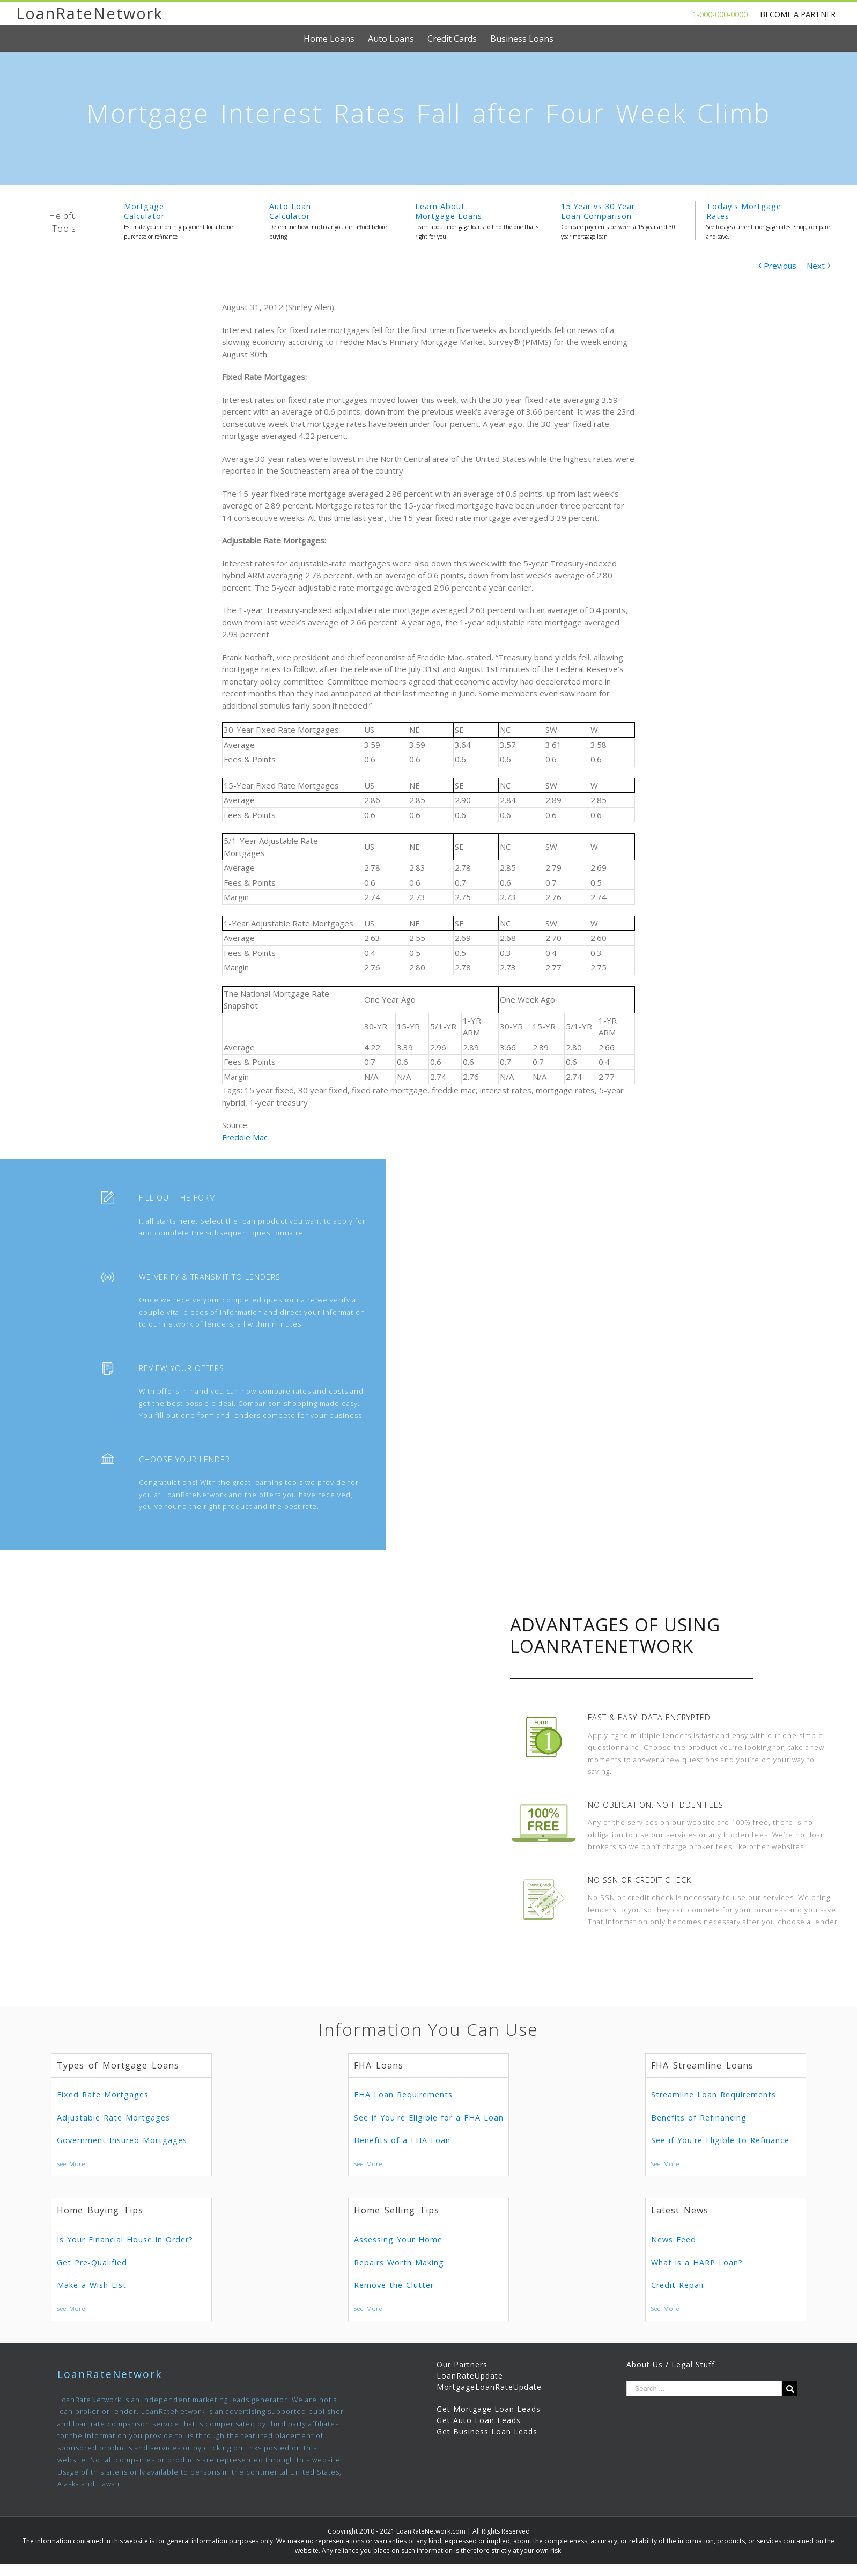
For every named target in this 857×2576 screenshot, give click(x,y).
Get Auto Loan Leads (479, 2420)
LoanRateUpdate (470, 2376)
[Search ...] (704, 2388)
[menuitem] (336, 38)
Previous (780, 265)
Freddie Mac (245, 1137)
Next (816, 265)
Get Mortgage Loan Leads (489, 2409)
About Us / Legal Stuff (670, 2364)
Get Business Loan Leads (487, 2431)
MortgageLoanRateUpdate (489, 2387)
